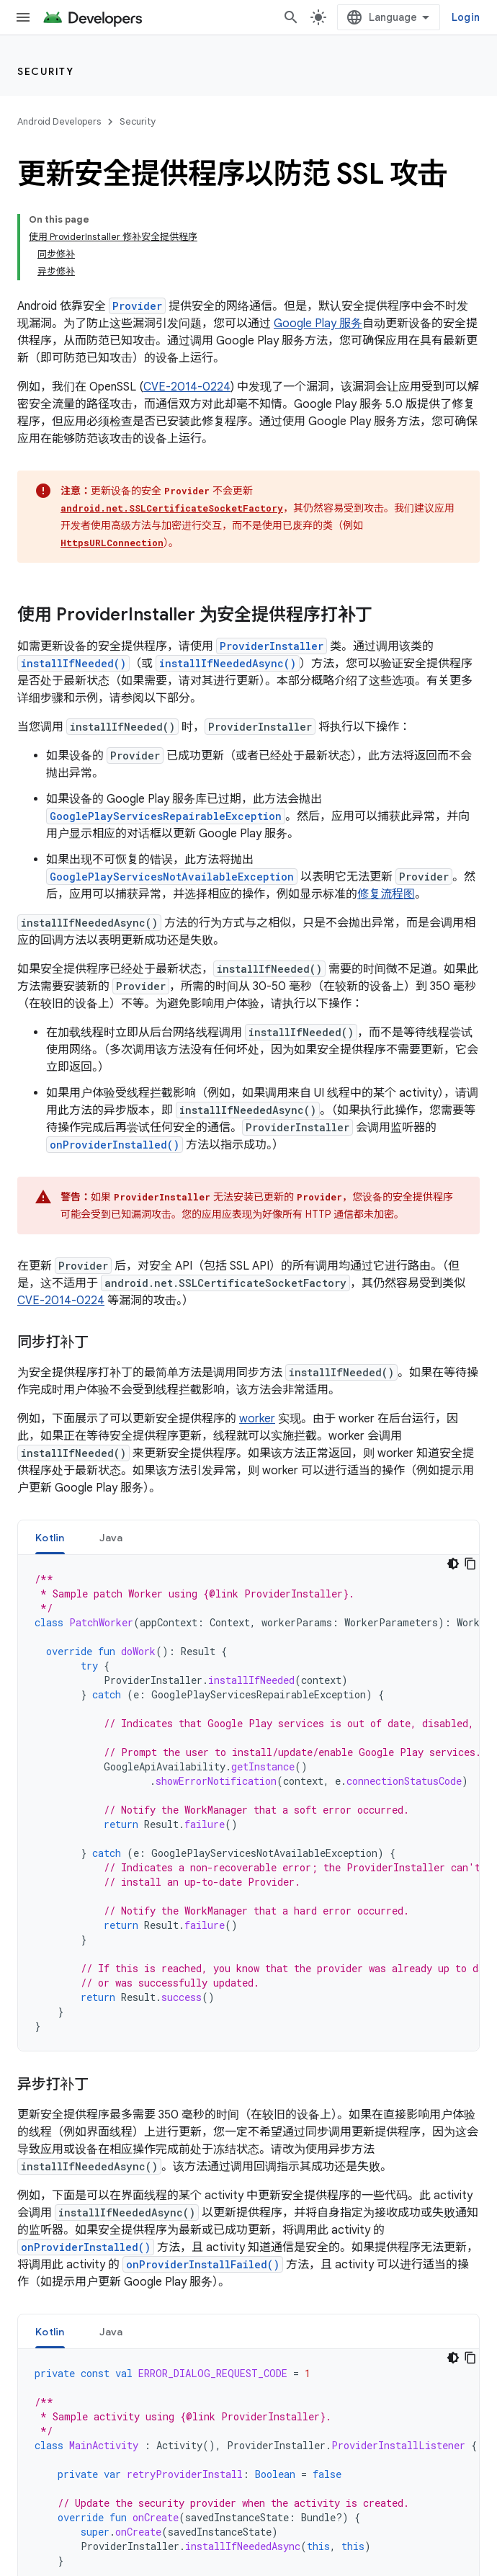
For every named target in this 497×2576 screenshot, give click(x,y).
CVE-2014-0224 (186, 387)
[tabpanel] (248, 1803)
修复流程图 (386, 894)
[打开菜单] (23, 17)
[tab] (50, 1537)
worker (257, 1419)
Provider (137, 306)
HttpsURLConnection (112, 542)
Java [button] (111, 1537)
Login (466, 17)
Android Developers (59, 121)
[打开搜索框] (291, 17)
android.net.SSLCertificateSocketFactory (172, 508)
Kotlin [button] (50, 1537)
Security (45, 71)
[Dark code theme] (453, 1563)
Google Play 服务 (318, 323)
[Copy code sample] (470, 1563)
